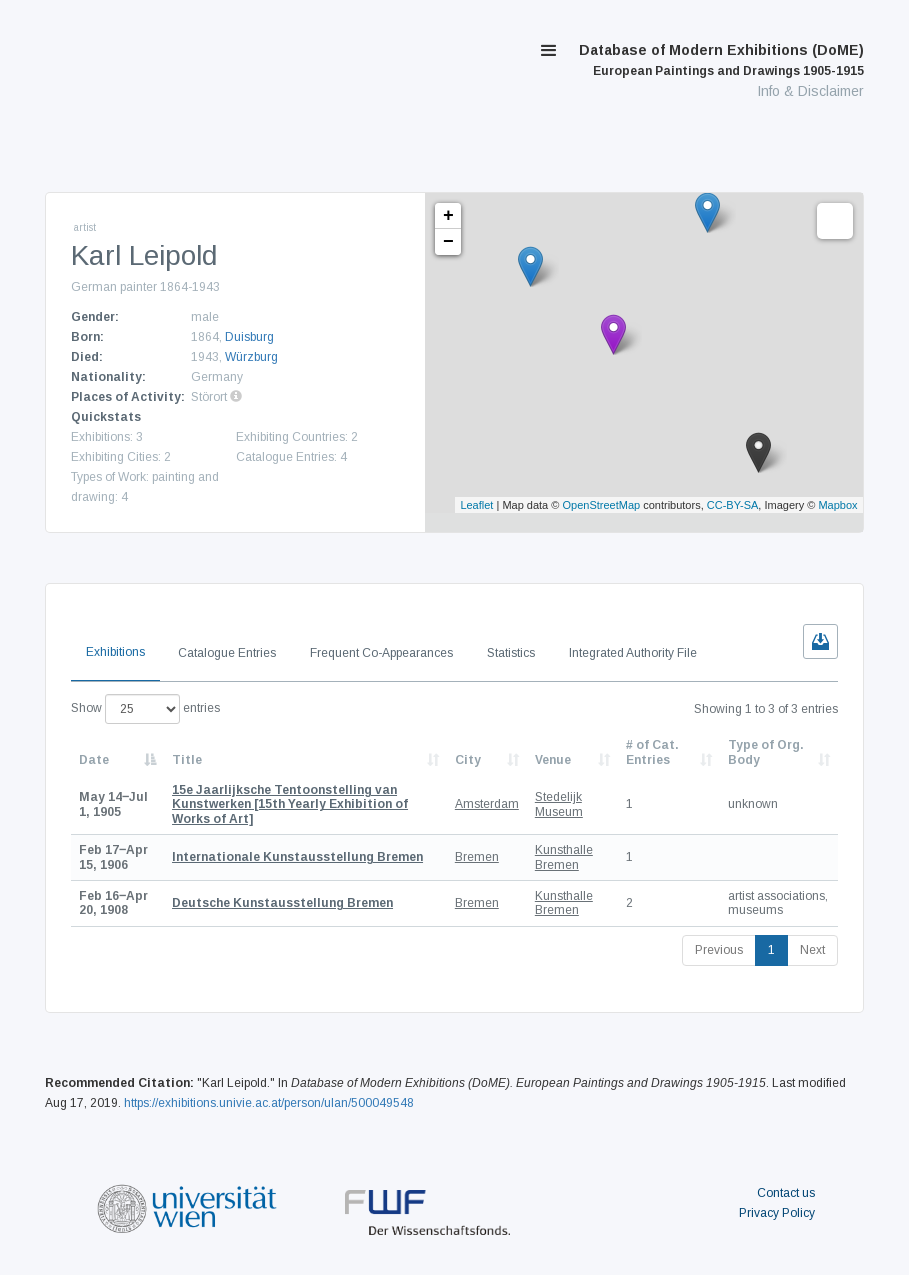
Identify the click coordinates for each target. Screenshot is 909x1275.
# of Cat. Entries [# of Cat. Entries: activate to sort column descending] (652, 752)
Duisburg (249, 337)
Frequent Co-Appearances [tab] (381, 653)
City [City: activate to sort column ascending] (468, 760)
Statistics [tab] (511, 653)
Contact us (786, 1193)
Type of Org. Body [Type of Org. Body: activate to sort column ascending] (766, 752)
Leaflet (476, 505)
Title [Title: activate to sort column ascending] (187, 760)
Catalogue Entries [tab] (227, 653)
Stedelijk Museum (559, 804)
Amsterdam (487, 804)
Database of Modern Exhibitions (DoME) (721, 60)
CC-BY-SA (733, 505)
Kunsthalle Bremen (564, 857)
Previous (719, 950)
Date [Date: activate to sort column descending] (94, 760)
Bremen (477, 857)
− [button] (448, 242)
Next (812, 950)
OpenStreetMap (601, 505)
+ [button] (448, 216)
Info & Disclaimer (810, 91)
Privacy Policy (777, 1213)
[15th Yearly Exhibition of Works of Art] (290, 804)
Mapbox (837, 505)
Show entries (145, 709)
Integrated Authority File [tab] (633, 653)
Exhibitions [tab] (115, 652)
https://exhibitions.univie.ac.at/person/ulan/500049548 (269, 1103)
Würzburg (251, 357)
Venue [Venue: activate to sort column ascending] (553, 760)
